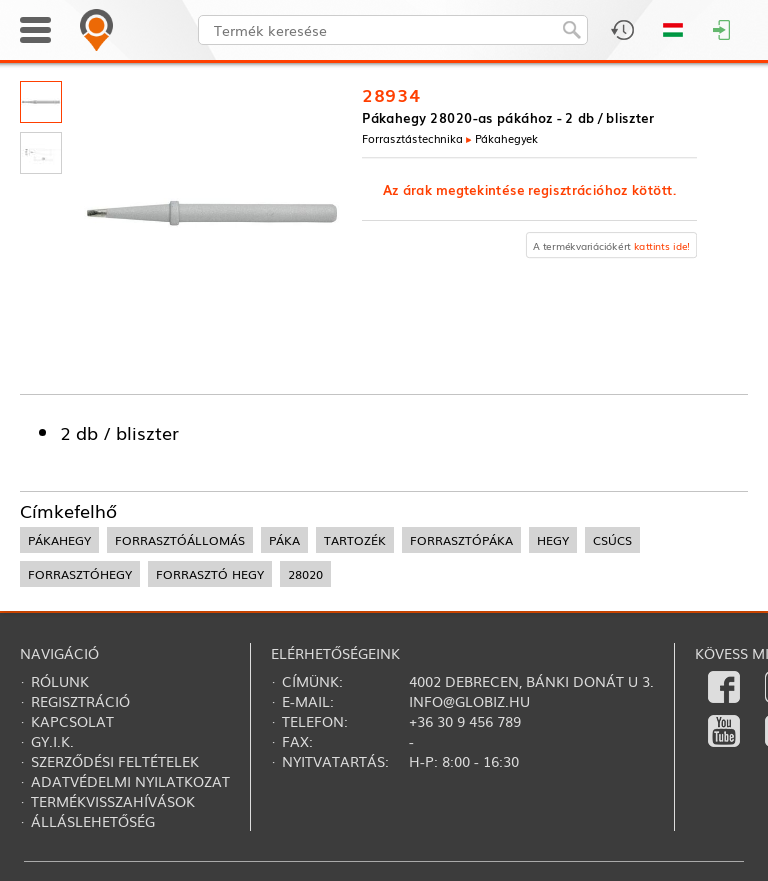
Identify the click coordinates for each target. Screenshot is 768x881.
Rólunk (60, 681)
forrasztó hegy (210, 574)
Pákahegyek (507, 138)
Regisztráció (80, 701)
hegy (553, 540)
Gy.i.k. (52, 741)
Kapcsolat (72, 721)
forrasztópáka (461, 540)
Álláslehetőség (93, 821)
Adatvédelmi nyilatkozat (130, 781)
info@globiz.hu (469, 701)
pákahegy (59, 540)
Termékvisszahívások (113, 801)
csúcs (612, 540)
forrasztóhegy (80, 574)
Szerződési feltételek (115, 761)
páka (284, 540)
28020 (305, 574)
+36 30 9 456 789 (465, 721)
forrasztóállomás (180, 540)
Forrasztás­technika (412, 138)
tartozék (355, 540)
